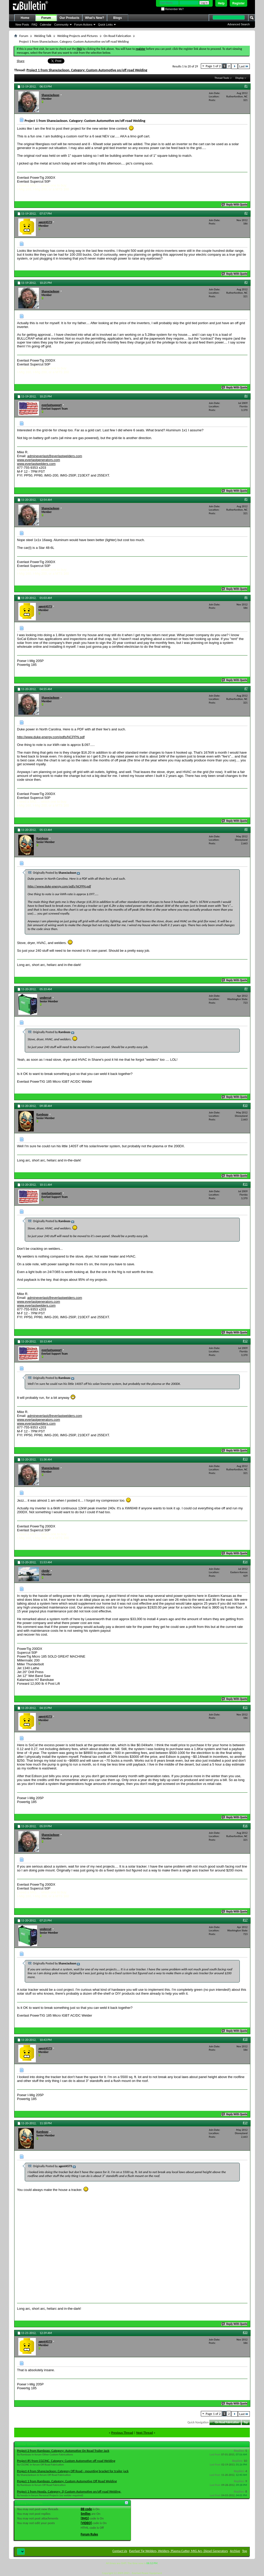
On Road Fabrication (117, 36)
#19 (245, 2123)
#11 (245, 1184)
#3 (246, 282)
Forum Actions (83, 24)
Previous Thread (122, 2432)
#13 (245, 1459)
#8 (246, 829)
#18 (245, 2039)
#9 (246, 988)
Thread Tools (221, 78)
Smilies (85, 2514)
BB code (86, 2509)
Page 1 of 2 (213, 66)
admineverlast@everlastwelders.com (54, 456)
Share (20, 61)
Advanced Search (238, 24)
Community (61, 24)
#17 (245, 1920)
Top (246, 2422)
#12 (245, 1341)
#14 (245, 1562)
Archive (235, 2551)
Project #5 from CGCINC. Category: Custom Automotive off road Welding (66, 2461)
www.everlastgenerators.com (38, 460)
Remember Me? (172, 9)
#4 (246, 396)
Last (244, 66)
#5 (246, 499)
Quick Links (105, 24)
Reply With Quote (234, 204)
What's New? (94, 18)
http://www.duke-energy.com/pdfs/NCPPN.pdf (51, 737)
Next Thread (144, 2432)
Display (239, 78)
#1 (246, 86)
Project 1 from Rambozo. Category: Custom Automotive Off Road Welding (67, 2481)
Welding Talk (42, 36)
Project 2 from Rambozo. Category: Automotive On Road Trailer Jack (63, 2451)
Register (238, 3)
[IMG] (85, 2518)
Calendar (46, 24)
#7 (246, 688)
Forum (46, 18)
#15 (245, 1707)
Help (221, 3)
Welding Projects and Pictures (77, 36)
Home (25, 18)
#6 (246, 597)
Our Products (69, 18)
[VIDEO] (86, 2523)
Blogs (117, 18)
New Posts (22, 24)
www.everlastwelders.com (36, 464)
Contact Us (119, 2551)
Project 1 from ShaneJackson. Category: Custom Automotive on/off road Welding (87, 70)
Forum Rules (89, 2534)
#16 (245, 1826)
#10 (245, 1105)
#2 (246, 213)
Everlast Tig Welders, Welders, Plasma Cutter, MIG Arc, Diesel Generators (178, 2551)
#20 (245, 2332)
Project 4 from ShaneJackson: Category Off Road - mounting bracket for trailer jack (73, 2471)
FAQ (34, 24)
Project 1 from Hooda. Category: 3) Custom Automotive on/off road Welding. (69, 2491)
